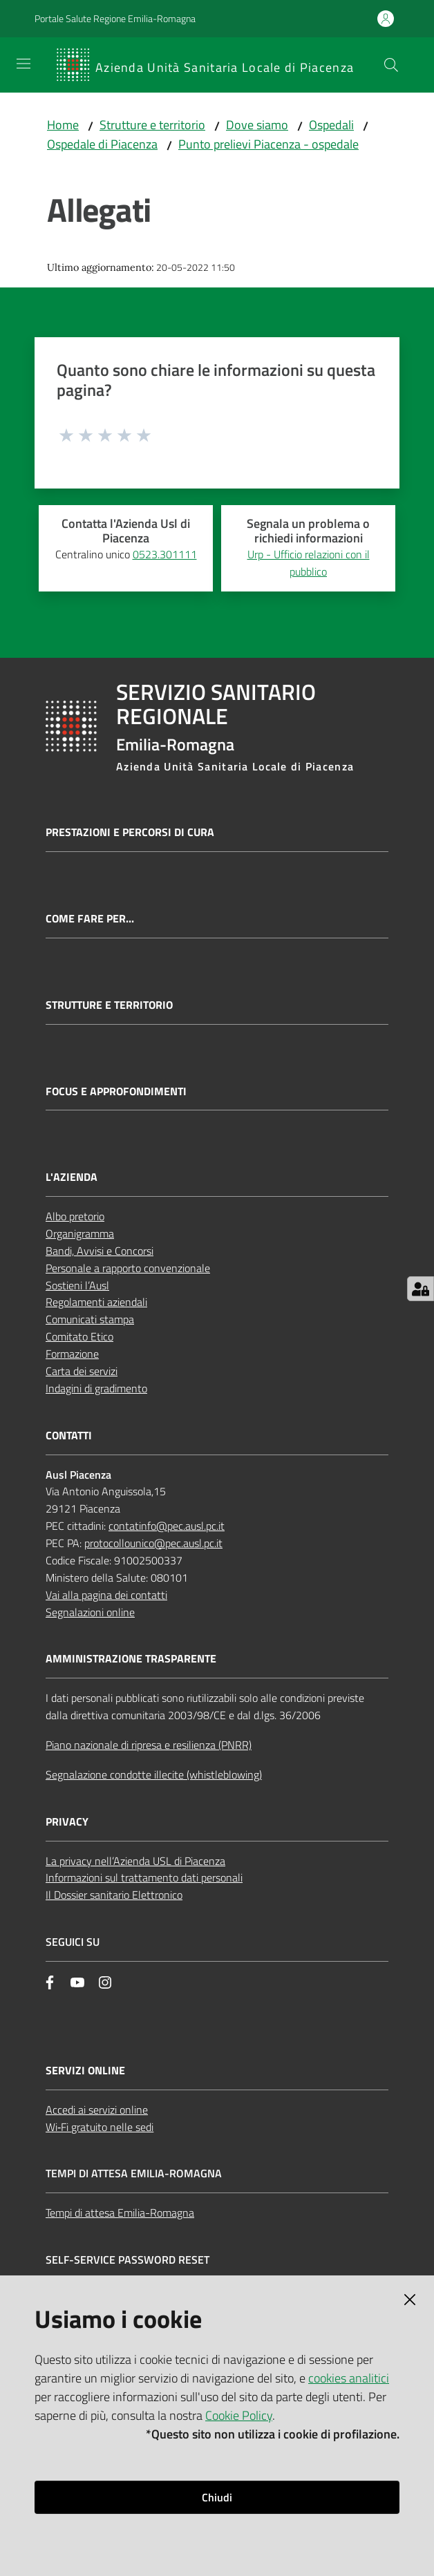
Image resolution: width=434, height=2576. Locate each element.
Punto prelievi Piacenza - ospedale (268, 144)
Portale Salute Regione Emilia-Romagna (115, 18)
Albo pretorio (75, 1216)
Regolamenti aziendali (96, 1302)
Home (63, 124)
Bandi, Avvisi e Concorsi (99, 1250)
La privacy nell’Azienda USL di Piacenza (135, 1861)
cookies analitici (348, 2378)
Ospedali (331, 124)
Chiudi (217, 2497)
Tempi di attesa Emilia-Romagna (120, 2212)
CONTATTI (69, 1435)
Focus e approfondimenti (116, 1091)
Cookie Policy (238, 2415)
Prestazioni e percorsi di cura (130, 832)
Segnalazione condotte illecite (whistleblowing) (154, 1774)
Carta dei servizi (81, 1371)
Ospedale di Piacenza (102, 144)
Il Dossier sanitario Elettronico (114, 1894)
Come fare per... (90, 919)
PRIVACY (67, 1822)
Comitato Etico (79, 1336)
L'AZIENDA (71, 1177)
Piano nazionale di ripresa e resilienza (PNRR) (149, 1744)
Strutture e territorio (152, 124)
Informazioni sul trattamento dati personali (144, 1877)
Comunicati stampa (90, 1319)
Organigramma (80, 1233)
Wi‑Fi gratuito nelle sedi (99, 2127)
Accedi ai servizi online (97, 2109)
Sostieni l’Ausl (77, 1285)
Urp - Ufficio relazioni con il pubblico (308, 563)
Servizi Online (85, 2070)
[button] (391, 65)
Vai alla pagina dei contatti (106, 1595)
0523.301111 (165, 554)
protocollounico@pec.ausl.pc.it (153, 1543)
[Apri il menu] (23, 63)
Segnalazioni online (90, 1612)
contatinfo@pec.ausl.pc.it (166, 1525)
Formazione (72, 1353)
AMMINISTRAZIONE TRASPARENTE (131, 1659)
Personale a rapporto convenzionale (128, 1268)
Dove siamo (257, 124)
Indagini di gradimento (96, 1388)
